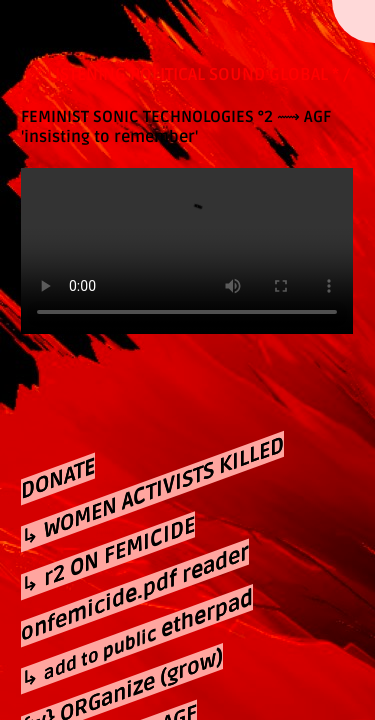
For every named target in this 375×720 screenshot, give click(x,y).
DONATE (58, 479)
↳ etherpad (137, 640)
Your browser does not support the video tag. (187, 251)
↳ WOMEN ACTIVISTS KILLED (152, 493)
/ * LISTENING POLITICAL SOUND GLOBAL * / (187, 74)
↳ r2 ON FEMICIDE (108, 555)
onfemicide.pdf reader (135, 593)
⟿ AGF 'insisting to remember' (176, 127)
